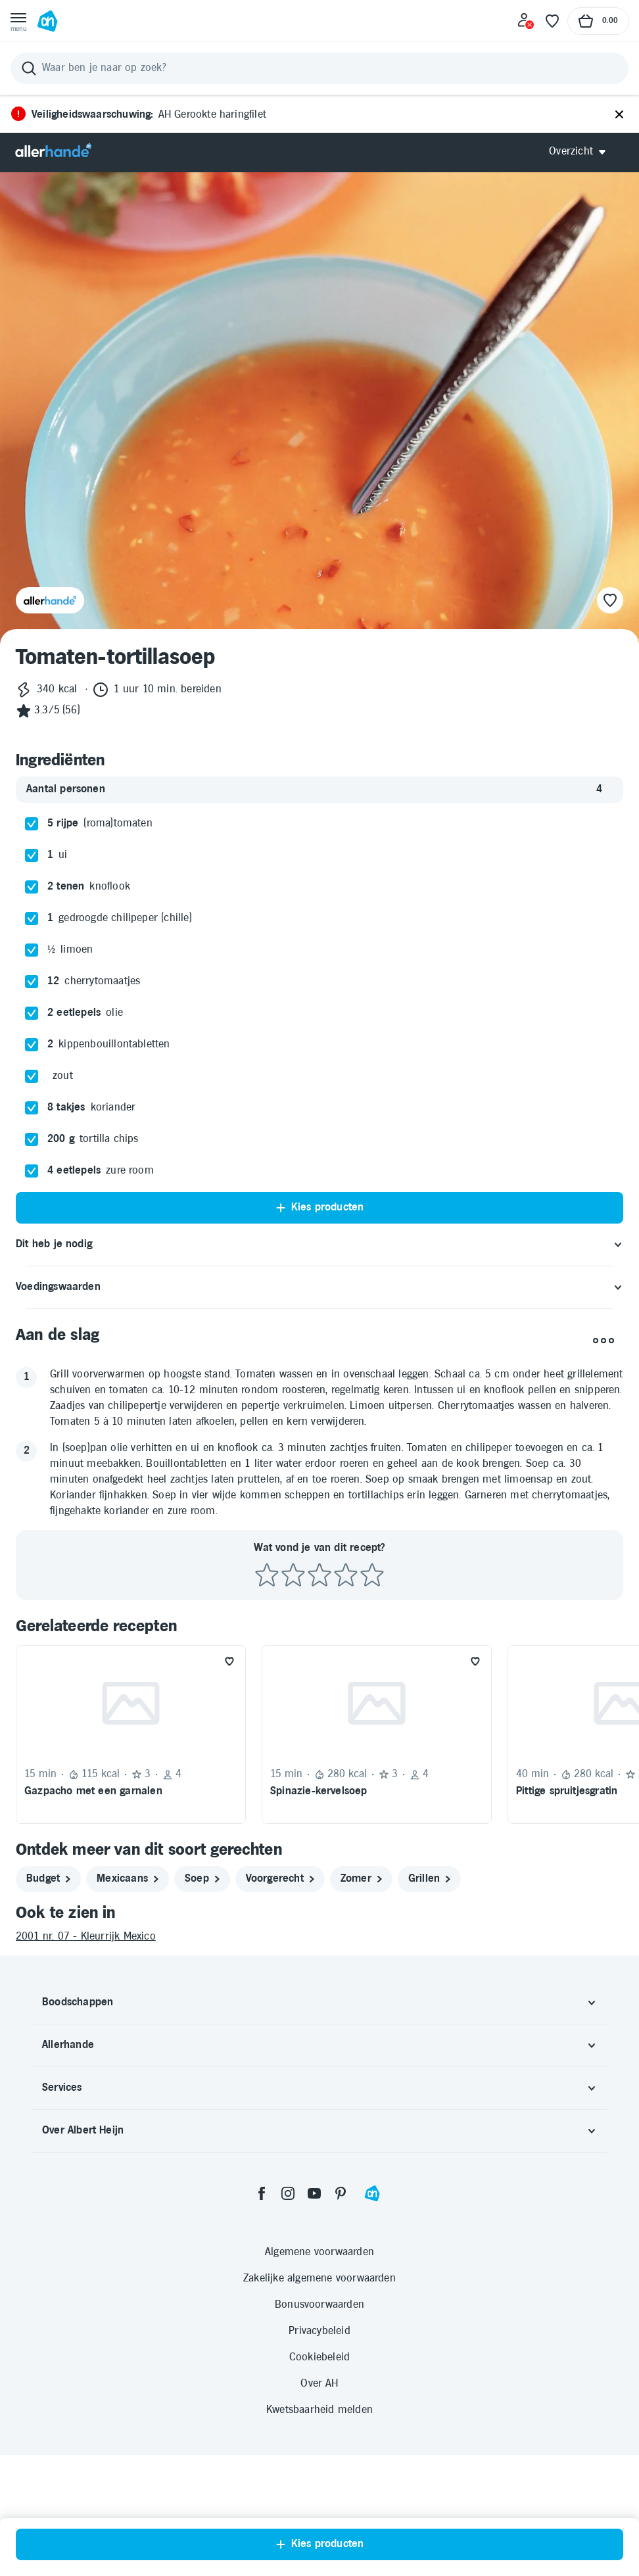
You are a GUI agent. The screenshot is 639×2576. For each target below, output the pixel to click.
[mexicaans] (127, 2000)
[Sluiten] (619, 115)
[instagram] (288, 2314)
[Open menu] (18, 21)
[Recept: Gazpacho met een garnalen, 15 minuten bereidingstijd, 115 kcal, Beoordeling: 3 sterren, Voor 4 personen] (131, 1855)
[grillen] (429, 2000)
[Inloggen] (526, 21)
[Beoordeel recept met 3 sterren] (319, 1696)
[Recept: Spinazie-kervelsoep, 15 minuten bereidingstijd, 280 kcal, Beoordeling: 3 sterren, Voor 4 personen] (377, 1855)
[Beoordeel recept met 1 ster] (267, 1696)
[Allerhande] (53, 151)
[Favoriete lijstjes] (552, 21)
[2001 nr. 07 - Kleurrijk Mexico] (319, 2058)
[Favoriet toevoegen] (229, 1782)
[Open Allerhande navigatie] (582, 151)
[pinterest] (340, 2314)
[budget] (48, 2000)
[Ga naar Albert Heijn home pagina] (47, 21)
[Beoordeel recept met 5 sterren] (372, 1696)
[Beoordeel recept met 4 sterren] (346, 1696)
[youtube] (314, 2314)
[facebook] (262, 2314)
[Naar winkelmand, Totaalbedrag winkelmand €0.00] (598, 21)
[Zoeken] (319, 68)
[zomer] (361, 2000)
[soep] (202, 2000)
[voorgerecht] (280, 2000)
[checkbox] (31, 944)
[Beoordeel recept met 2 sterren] (293, 1696)
